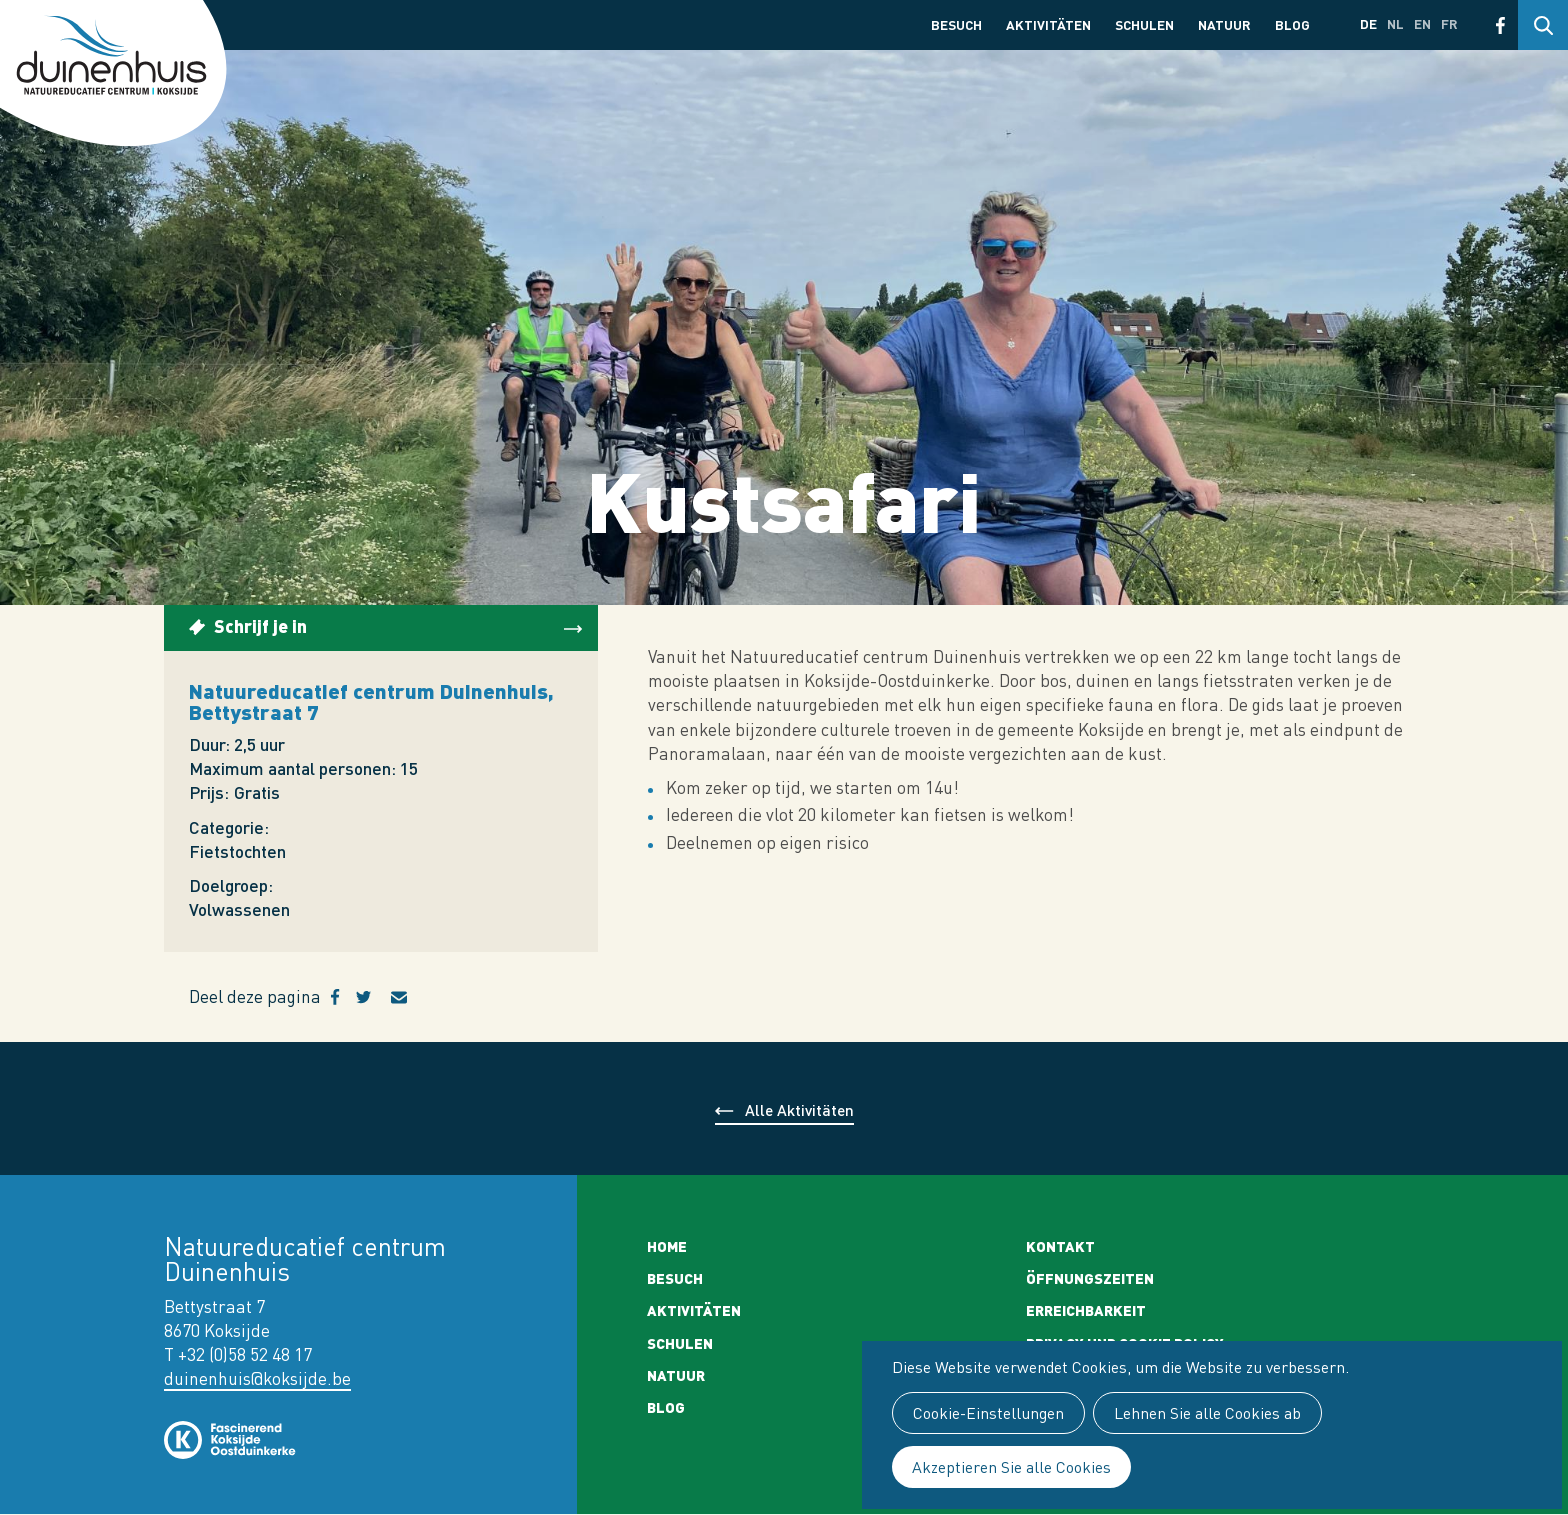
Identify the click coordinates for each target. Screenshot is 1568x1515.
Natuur (1224, 24)
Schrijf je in (260, 625)
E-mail (411, 997)
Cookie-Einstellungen (988, 1413)
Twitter (373, 997)
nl (1395, 23)
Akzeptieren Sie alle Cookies (1011, 1467)
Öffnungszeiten (1090, 1278)
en (1422, 23)
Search (1543, 25)
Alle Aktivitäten (799, 1109)
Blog (1292, 24)
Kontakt (1060, 1246)
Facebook (1500, 25)
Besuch (956, 24)
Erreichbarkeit (1086, 1310)
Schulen (1144, 24)
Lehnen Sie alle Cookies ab (1207, 1413)
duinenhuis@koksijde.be (257, 1378)
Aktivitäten (1048, 24)
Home (667, 1246)
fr (1449, 23)
